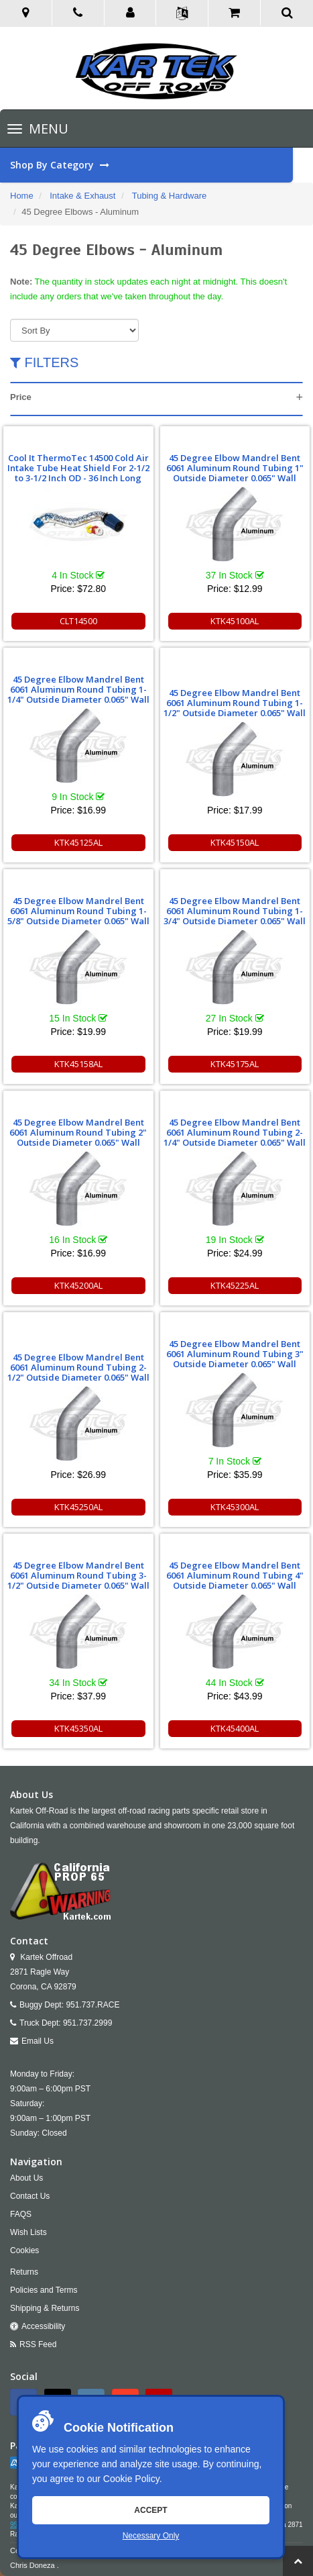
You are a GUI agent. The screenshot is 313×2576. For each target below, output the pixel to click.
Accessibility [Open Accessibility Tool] (43, 2326)
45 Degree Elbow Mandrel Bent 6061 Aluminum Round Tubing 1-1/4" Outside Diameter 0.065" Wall (78, 689)
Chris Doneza (32, 2565)
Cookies (24, 2250)
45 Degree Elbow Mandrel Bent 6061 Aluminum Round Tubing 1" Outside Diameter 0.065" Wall (235, 468)
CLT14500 (78, 621)
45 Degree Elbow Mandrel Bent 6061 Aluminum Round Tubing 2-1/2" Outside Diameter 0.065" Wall (78, 1367)
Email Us (37, 2041)
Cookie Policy (131, 2478)
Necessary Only (151, 2535)
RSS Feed (37, 2344)
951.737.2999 (87, 2023)
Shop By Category (151, 165)
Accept (150, 2510)
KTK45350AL (78, 1728)
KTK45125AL (78, 842)
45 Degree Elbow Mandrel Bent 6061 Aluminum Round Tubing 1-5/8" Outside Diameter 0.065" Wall (78, 911)
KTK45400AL (234, 1728)
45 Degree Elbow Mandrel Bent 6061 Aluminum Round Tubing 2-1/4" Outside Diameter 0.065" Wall (235, 1132)
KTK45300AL (234, 1507)
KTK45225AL (234, 1285)
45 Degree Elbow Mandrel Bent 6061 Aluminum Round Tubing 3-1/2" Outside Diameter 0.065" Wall (78, 1575)
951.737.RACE (92, 2005)
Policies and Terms (44, 2290)
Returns (24, 2272)
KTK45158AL (78, 1064)
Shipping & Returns (44, 2308)
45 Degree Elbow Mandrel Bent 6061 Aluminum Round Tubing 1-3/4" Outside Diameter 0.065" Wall (235, 911)
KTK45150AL (234, 842)
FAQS (21, 2214)
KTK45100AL (234, 621)
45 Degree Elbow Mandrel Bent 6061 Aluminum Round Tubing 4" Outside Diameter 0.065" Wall (235, 1575)
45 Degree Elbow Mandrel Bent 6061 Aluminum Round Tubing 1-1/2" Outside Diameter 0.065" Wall (235, 703)
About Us (26, 2178)
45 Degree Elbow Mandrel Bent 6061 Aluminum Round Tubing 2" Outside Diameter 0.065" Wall (78, 1132)
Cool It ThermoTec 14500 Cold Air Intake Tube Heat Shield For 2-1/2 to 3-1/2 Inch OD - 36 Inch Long (78, 468)
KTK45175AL (234, 1064)
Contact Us (30, 2196)
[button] (131, 13)
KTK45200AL (78, 1285)
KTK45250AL (78, 1507)
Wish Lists (28, 2232)
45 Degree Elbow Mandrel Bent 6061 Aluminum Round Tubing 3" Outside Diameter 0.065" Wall (235, 1354)
